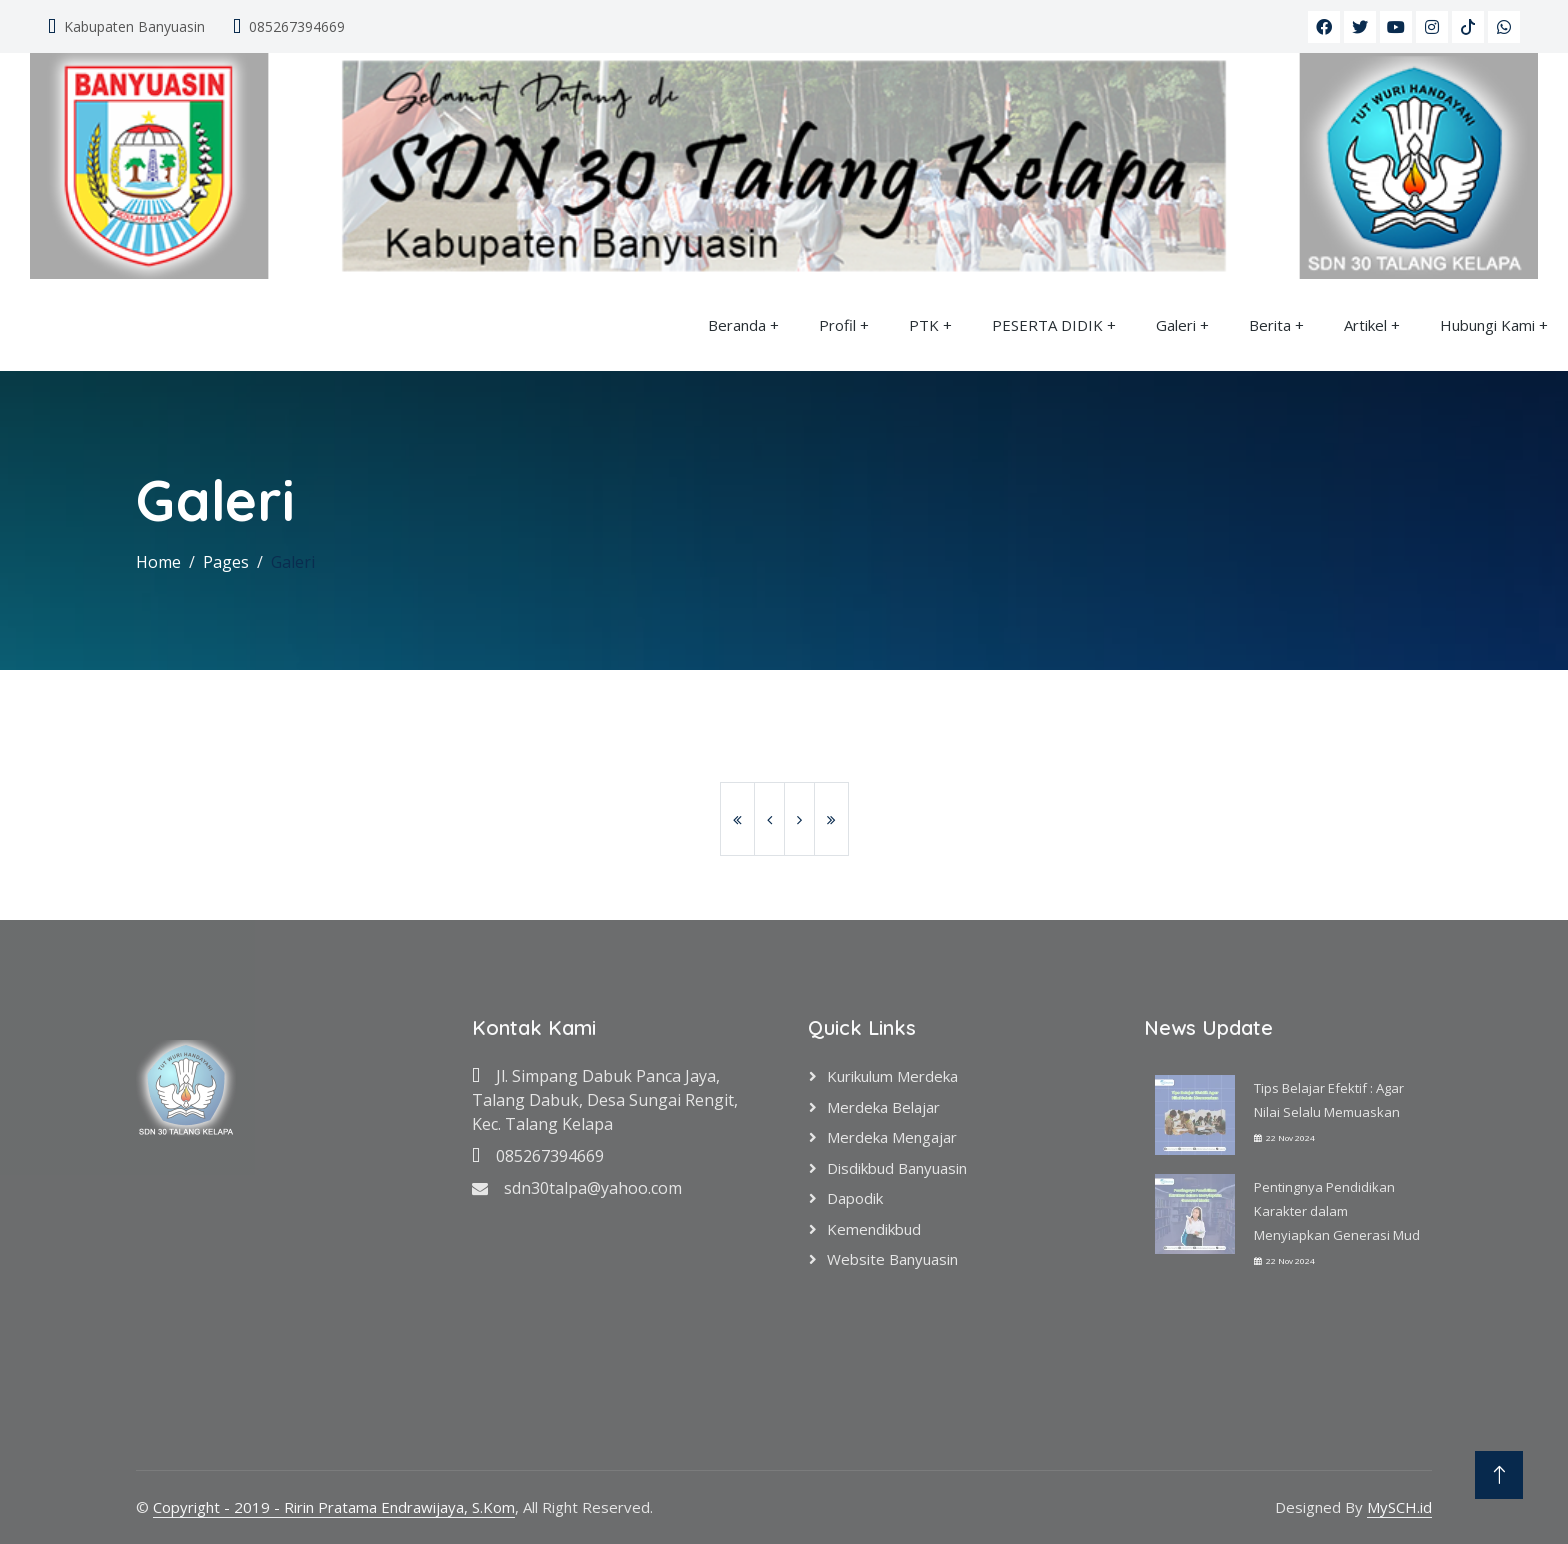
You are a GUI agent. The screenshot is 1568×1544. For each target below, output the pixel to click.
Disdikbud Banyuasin (897, 1168)
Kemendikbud (874, 1229)
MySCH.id (1399, 1507)
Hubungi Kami (1487, 325)
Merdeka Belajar (883, 1107)
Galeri (1176, 325)
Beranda (737, 325)
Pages (226, 562)
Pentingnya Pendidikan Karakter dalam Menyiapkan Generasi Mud (1337, 1211)
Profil (837, 325)
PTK (924, 325)
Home (158, 562)
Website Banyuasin (892, 1259)
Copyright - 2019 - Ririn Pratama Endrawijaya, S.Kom (334, 1507)
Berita (1270, 325)
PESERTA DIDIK (1047, 325)
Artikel (1365, 325)
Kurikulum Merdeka (892, 1076)
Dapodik (855, 1198)
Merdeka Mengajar (892, 1137)
